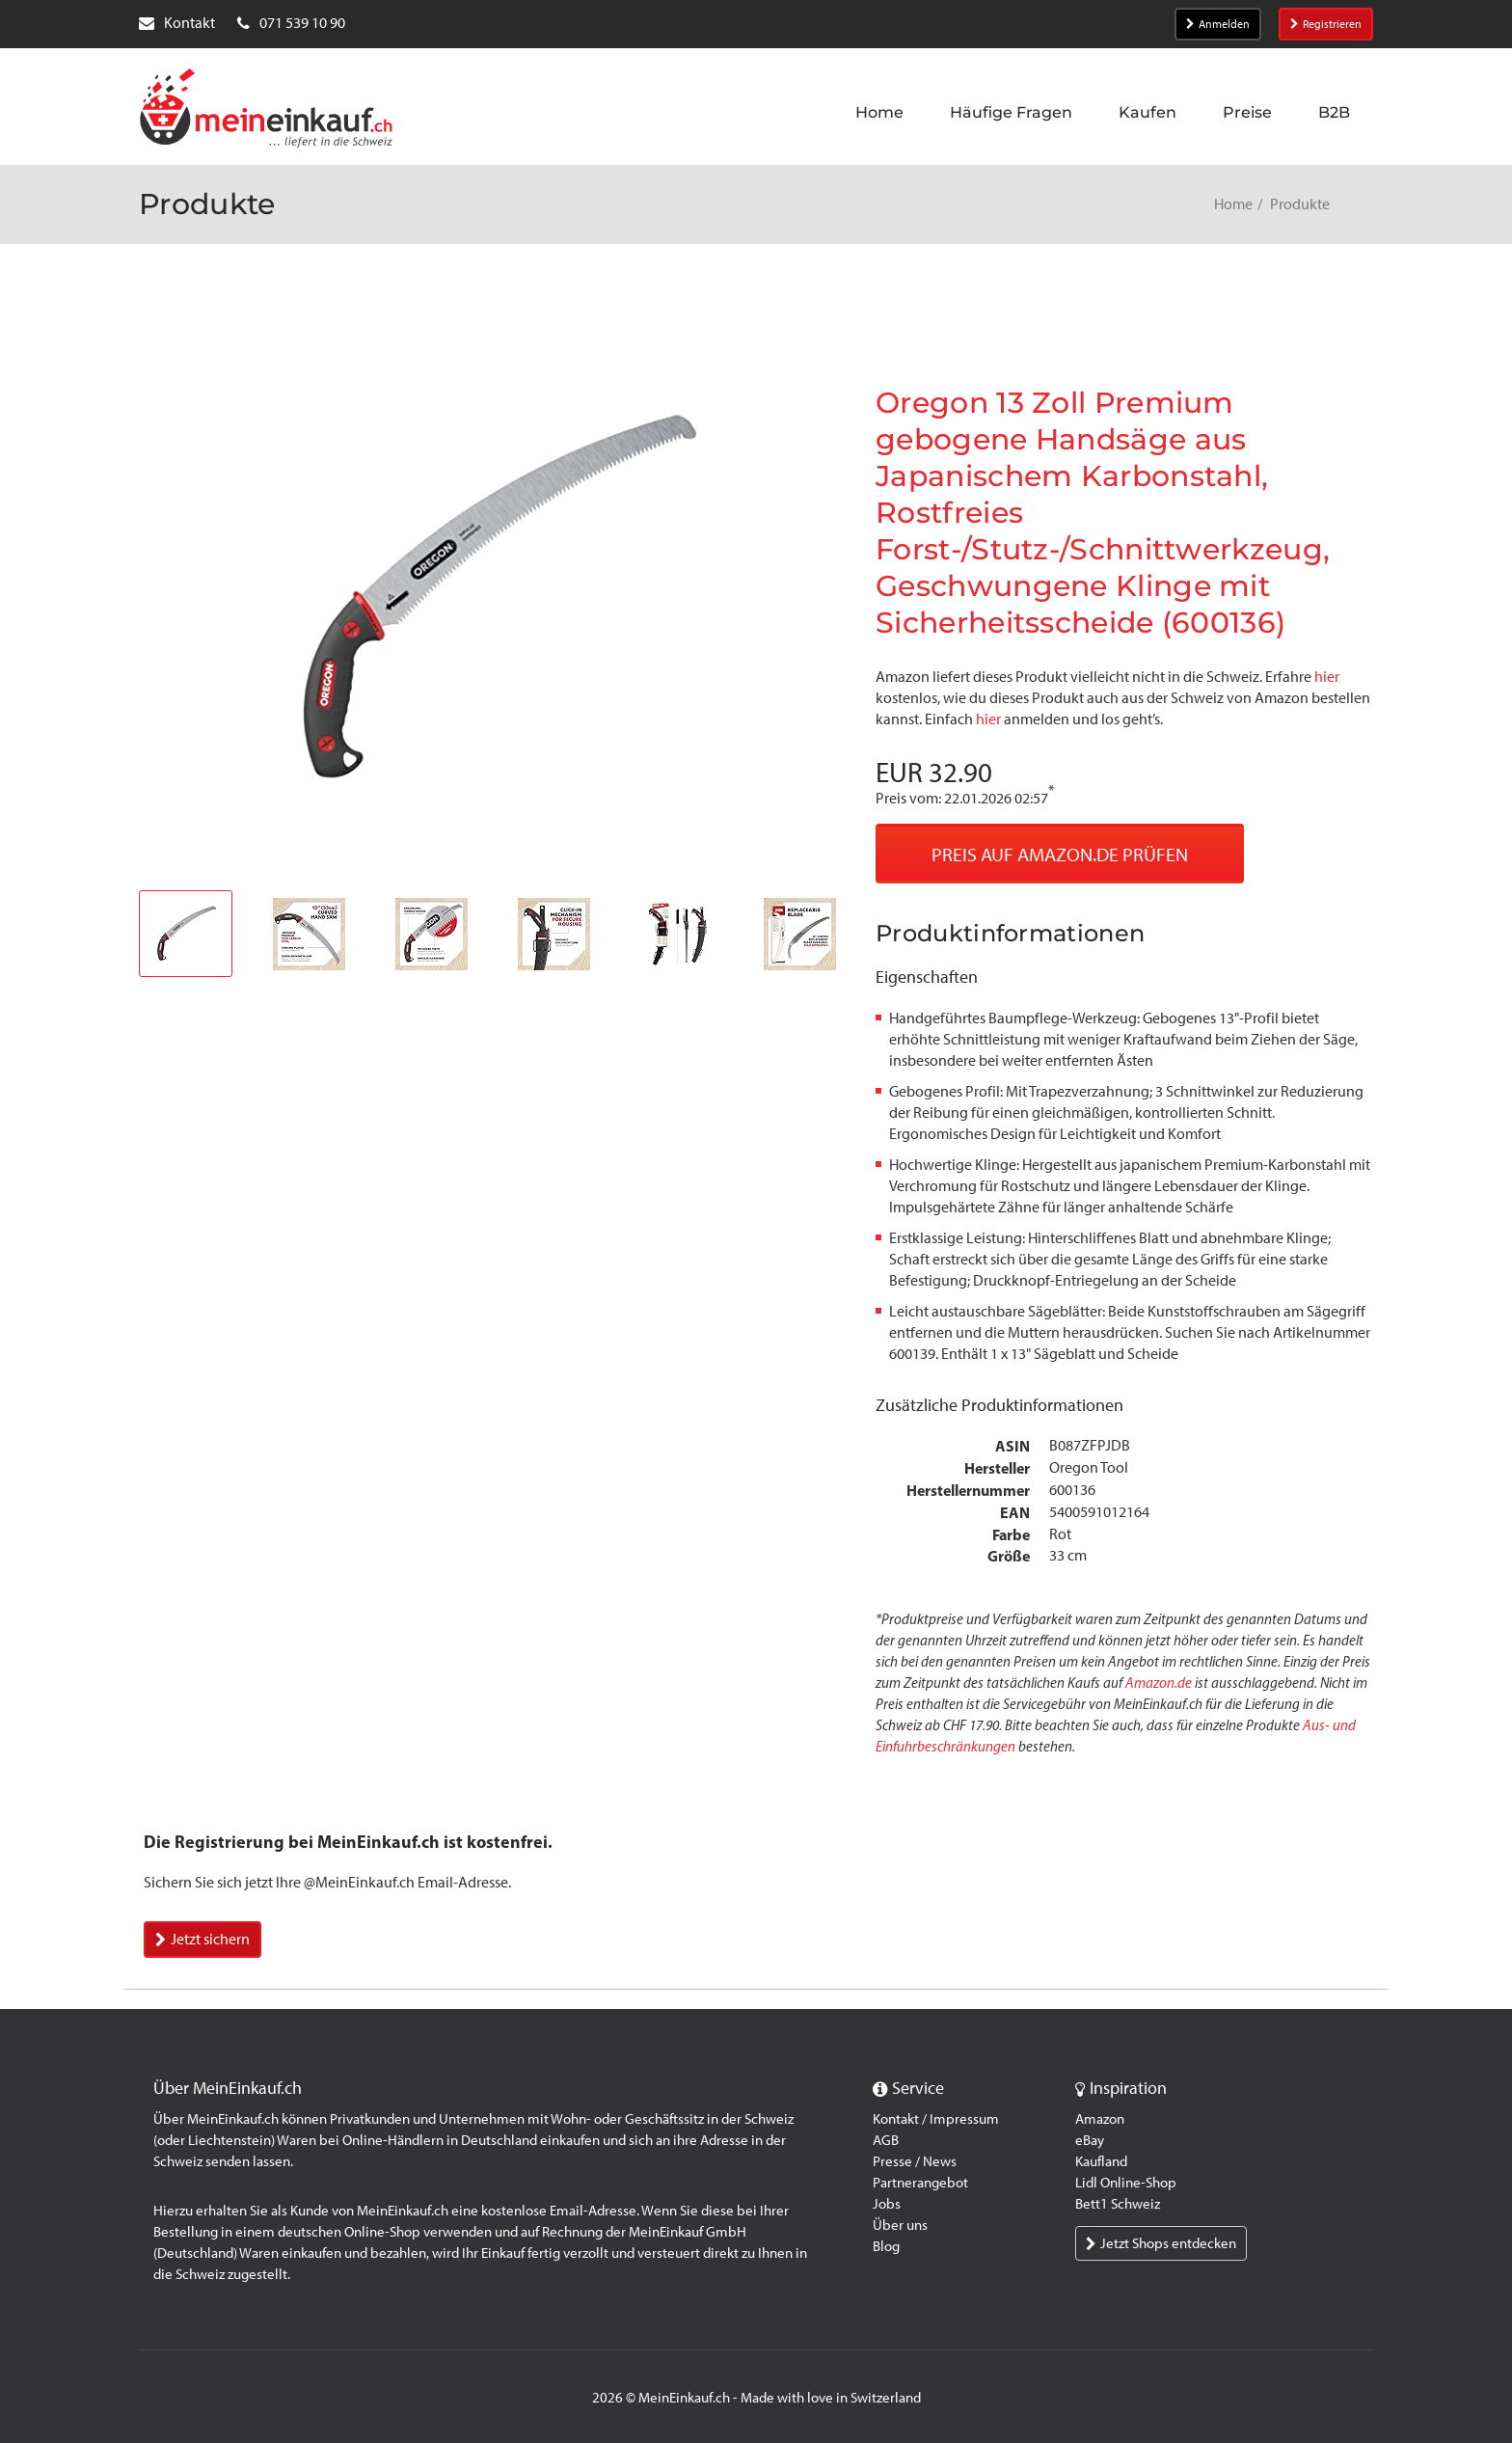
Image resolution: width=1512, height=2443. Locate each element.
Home (1233, 204)
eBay (1089, 2140)
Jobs (887, 2203)
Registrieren (1326, 24)
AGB (886, 2140)
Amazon (1099, 2119)
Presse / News (915, 2161)
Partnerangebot (920, 2182)
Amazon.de (1158, 1683)
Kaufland (1101, 2161)
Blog (886, 2246)
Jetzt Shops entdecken (1161, 2243)
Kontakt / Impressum (936, 2119)
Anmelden (1218, 24)
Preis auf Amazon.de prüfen (1060, 854)
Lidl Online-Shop (1125, 2182)
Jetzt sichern (202, 1939)
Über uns (900, 2225)
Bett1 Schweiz (1117, 2203)
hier (1326, 676)
